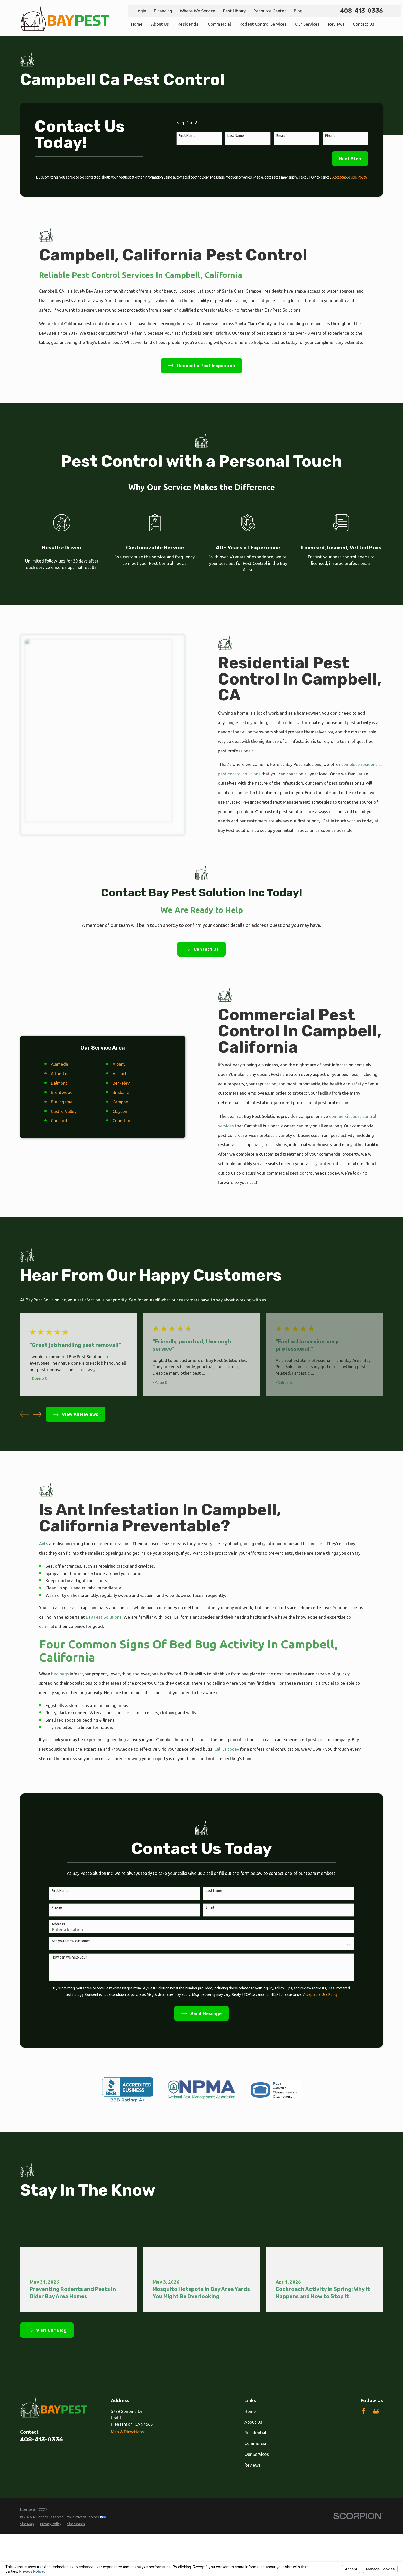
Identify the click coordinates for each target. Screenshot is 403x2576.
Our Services (256, 2454)
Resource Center (269, 10)
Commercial (255, 2443)
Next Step (350, 158)
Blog (298, 10)
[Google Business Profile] (376, 2411)
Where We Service (197, 10)
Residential (255, 2432)
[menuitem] (27, 2524)
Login (141, 10)
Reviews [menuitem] (336, 24)
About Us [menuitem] (160, 24)
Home (250, 2411)
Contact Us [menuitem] (363, 24)
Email (280, 136)
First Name (187, 136)
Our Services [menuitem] (307, 24)
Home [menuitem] (137, 24)
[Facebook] (364, 2411)
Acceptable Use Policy (349, 177)
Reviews (252, 2464)
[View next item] (37, 1414)
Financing (163, 10)
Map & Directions (127, 2431)
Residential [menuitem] (188, 24)
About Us (253, 2422)
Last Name (235, 136)
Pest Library (234, 10)
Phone (330, 136)
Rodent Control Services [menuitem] (263, 24)
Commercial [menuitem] (219, 24)
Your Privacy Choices (86, 2517)
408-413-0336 (361, 10)
